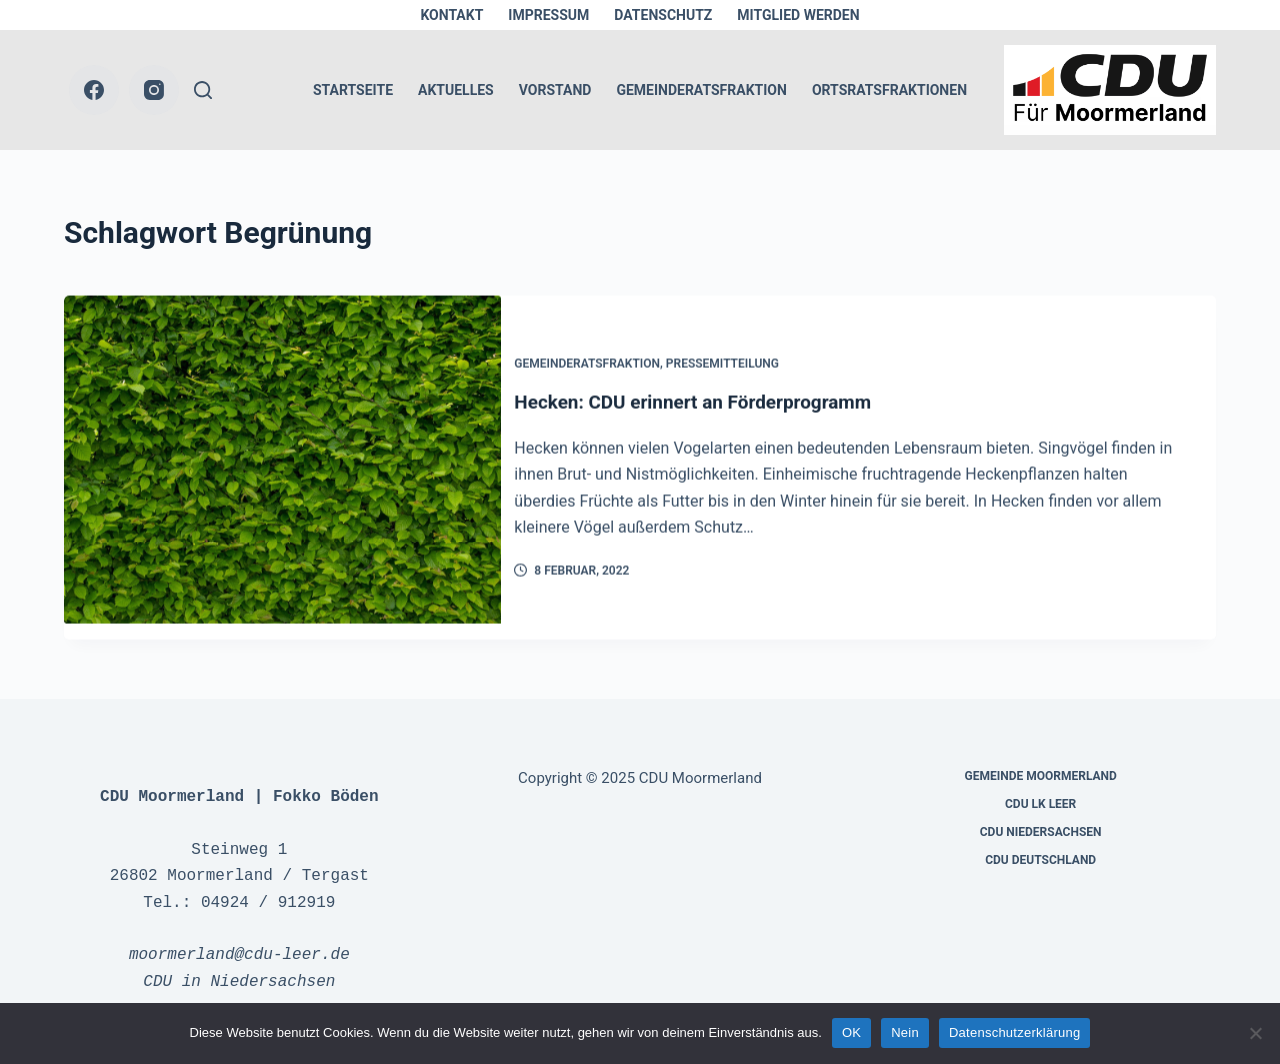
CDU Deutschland (1040, 844)
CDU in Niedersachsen (239, 966)
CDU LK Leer (1040, 788)
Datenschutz (663, 15)
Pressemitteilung (738, 356)
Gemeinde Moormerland (1041, 760)
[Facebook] (94, 90)
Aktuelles (456, 90)
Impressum (548, 15)
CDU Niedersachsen (1041, 816)
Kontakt (451, 15)
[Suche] (203, 90)
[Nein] (1255, 1033)
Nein (905, 1032)
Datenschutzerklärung (1014, 1032)
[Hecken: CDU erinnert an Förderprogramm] (282, 461)
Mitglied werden (798, 15)
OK (851, 1032)
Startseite (353, 90)
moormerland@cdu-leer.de (239, 939)
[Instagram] (154, 90)
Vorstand (555, 90)
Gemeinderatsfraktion (701, 90)
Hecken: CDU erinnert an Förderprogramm (720, 395)
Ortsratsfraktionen (889, 90)
